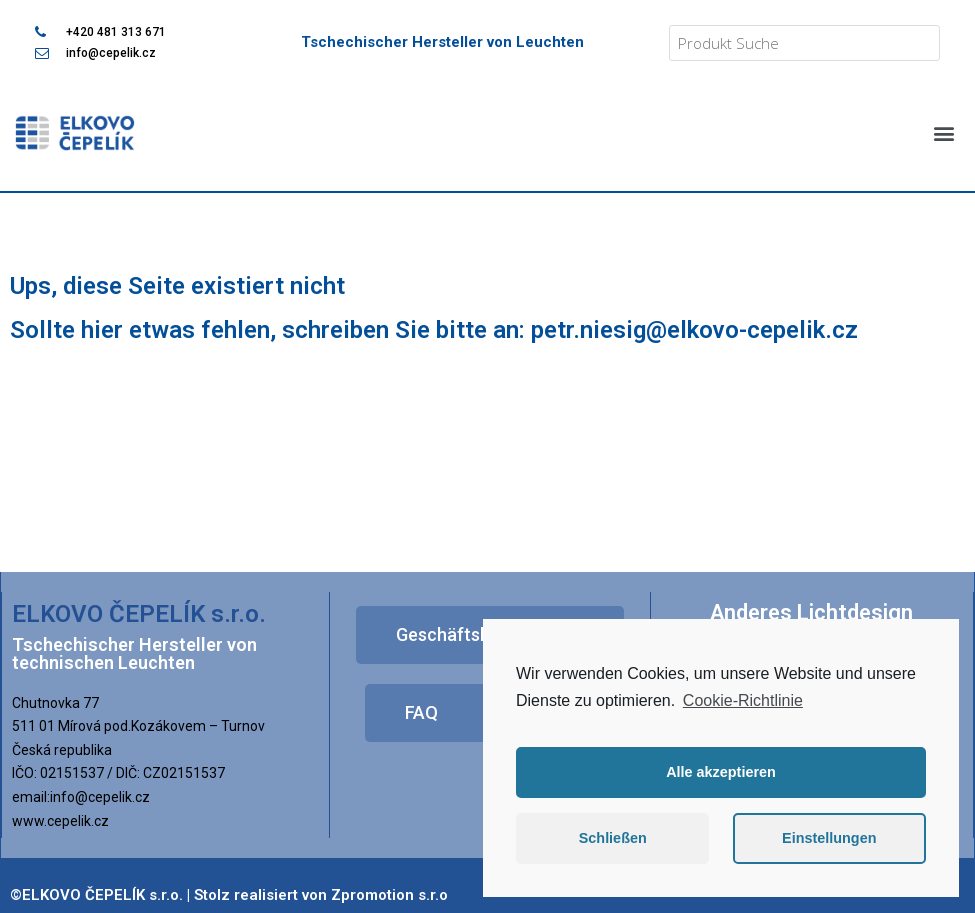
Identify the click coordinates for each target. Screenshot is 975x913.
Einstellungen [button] (829, 838)
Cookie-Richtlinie (743, 700)
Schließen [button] (613, 838)
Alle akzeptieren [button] (721, 772)
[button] (943, 132)
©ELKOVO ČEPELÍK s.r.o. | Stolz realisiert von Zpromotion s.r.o (229, 895)
